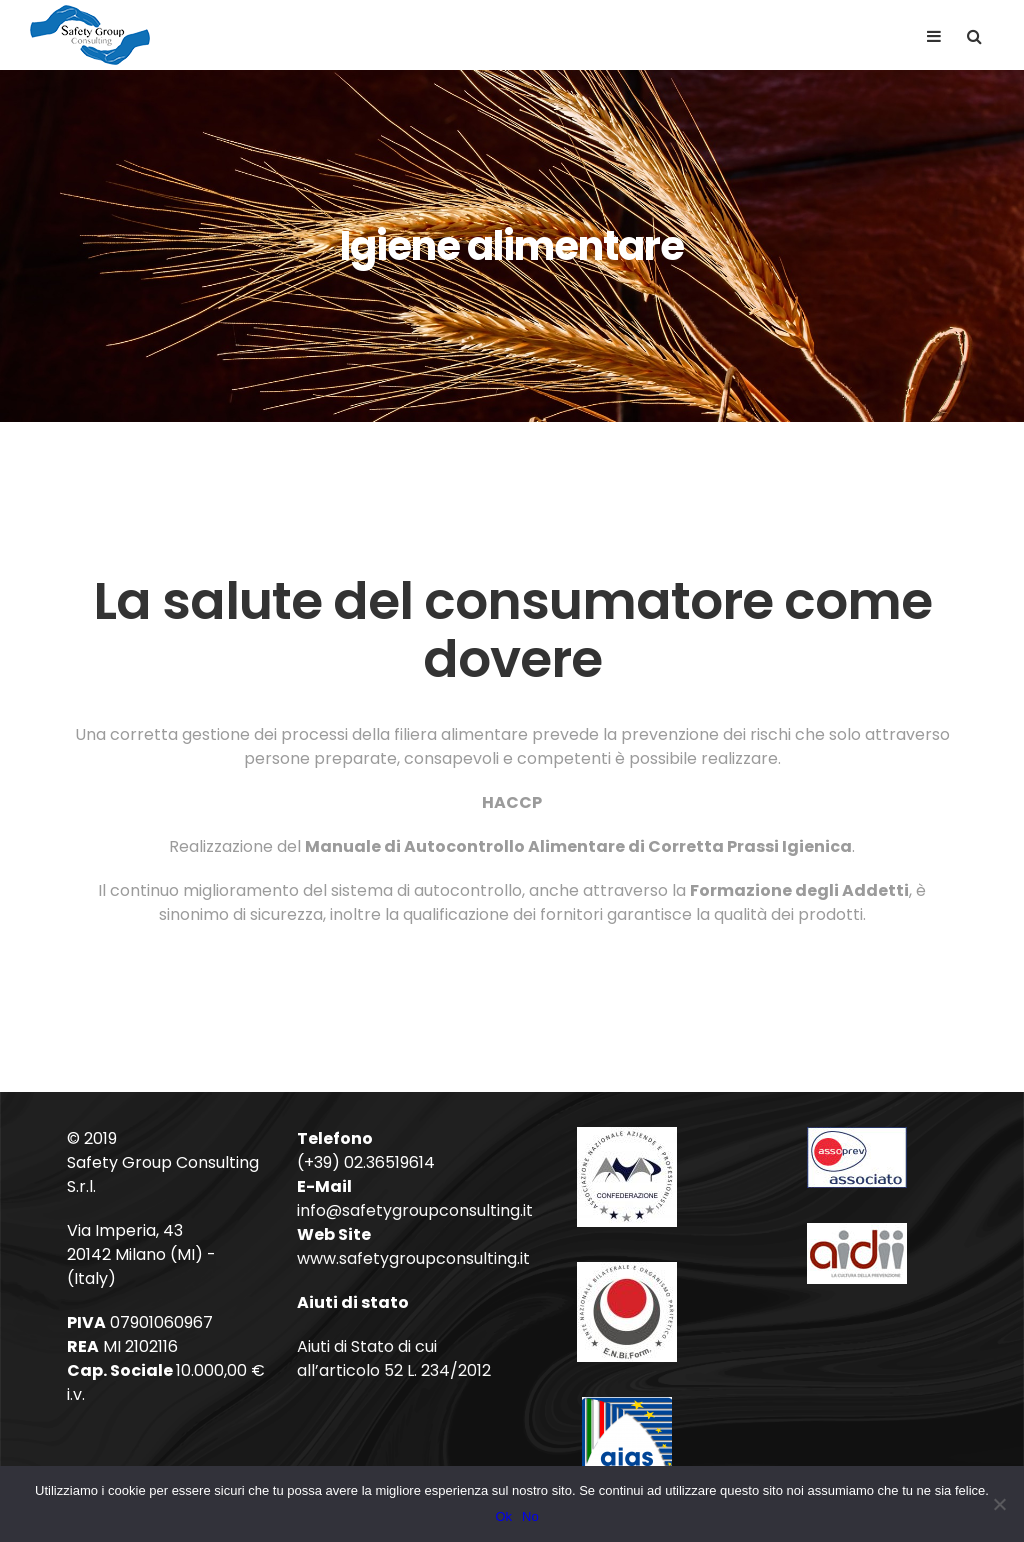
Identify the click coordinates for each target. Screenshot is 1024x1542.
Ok (503, 1516)
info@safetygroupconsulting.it (415, 1210)
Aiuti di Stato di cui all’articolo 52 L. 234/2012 (394, 1358)
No (530, 1516)
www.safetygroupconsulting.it (413, 1258)
